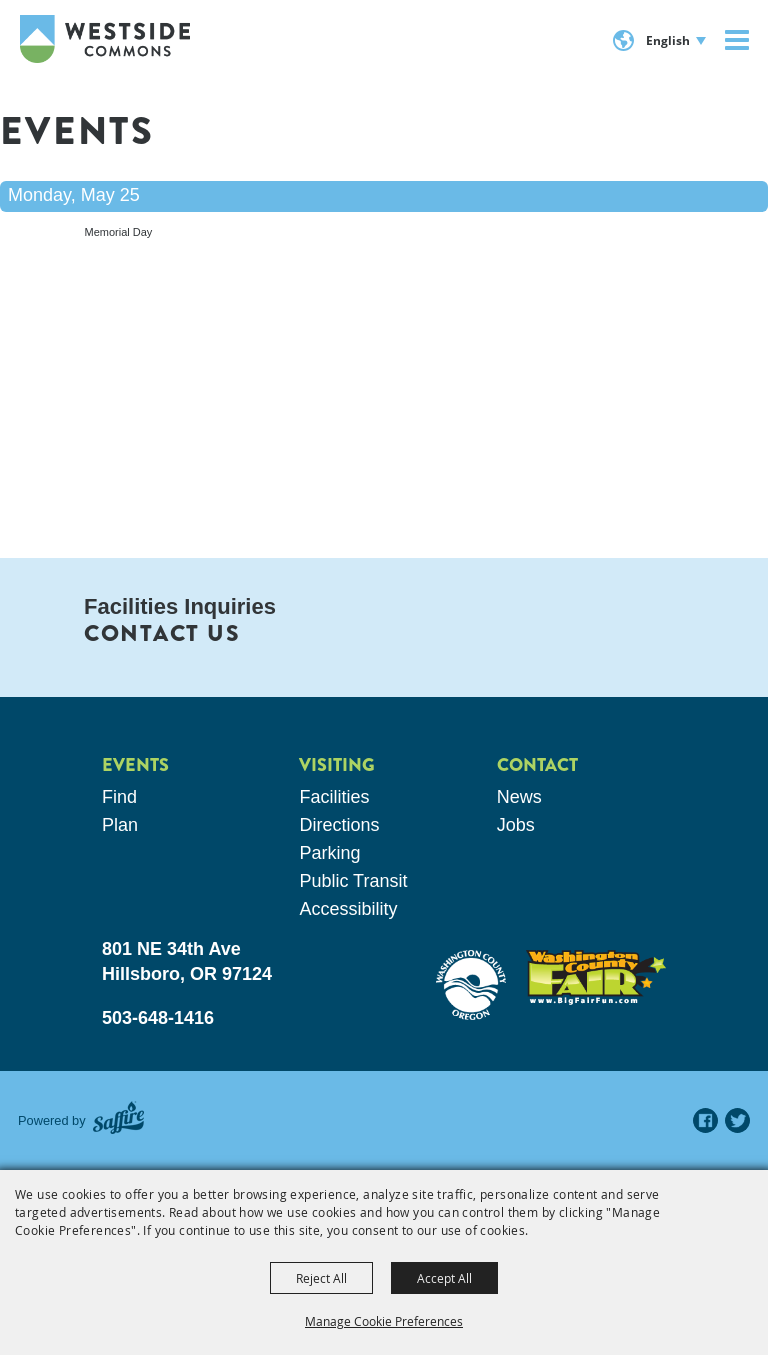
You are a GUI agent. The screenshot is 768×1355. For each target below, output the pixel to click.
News (519, 797)
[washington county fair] (596, 977)
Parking (329, 853)
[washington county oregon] (471, 985)
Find (119, 797)
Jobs (516, 825)
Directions (339, 825)
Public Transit (353, 881)
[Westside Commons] (105, 39)
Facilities (334, 797)
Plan (120, 825)
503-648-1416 (158, 1018)
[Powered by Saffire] (118, 1121)
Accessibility (348, 909)
